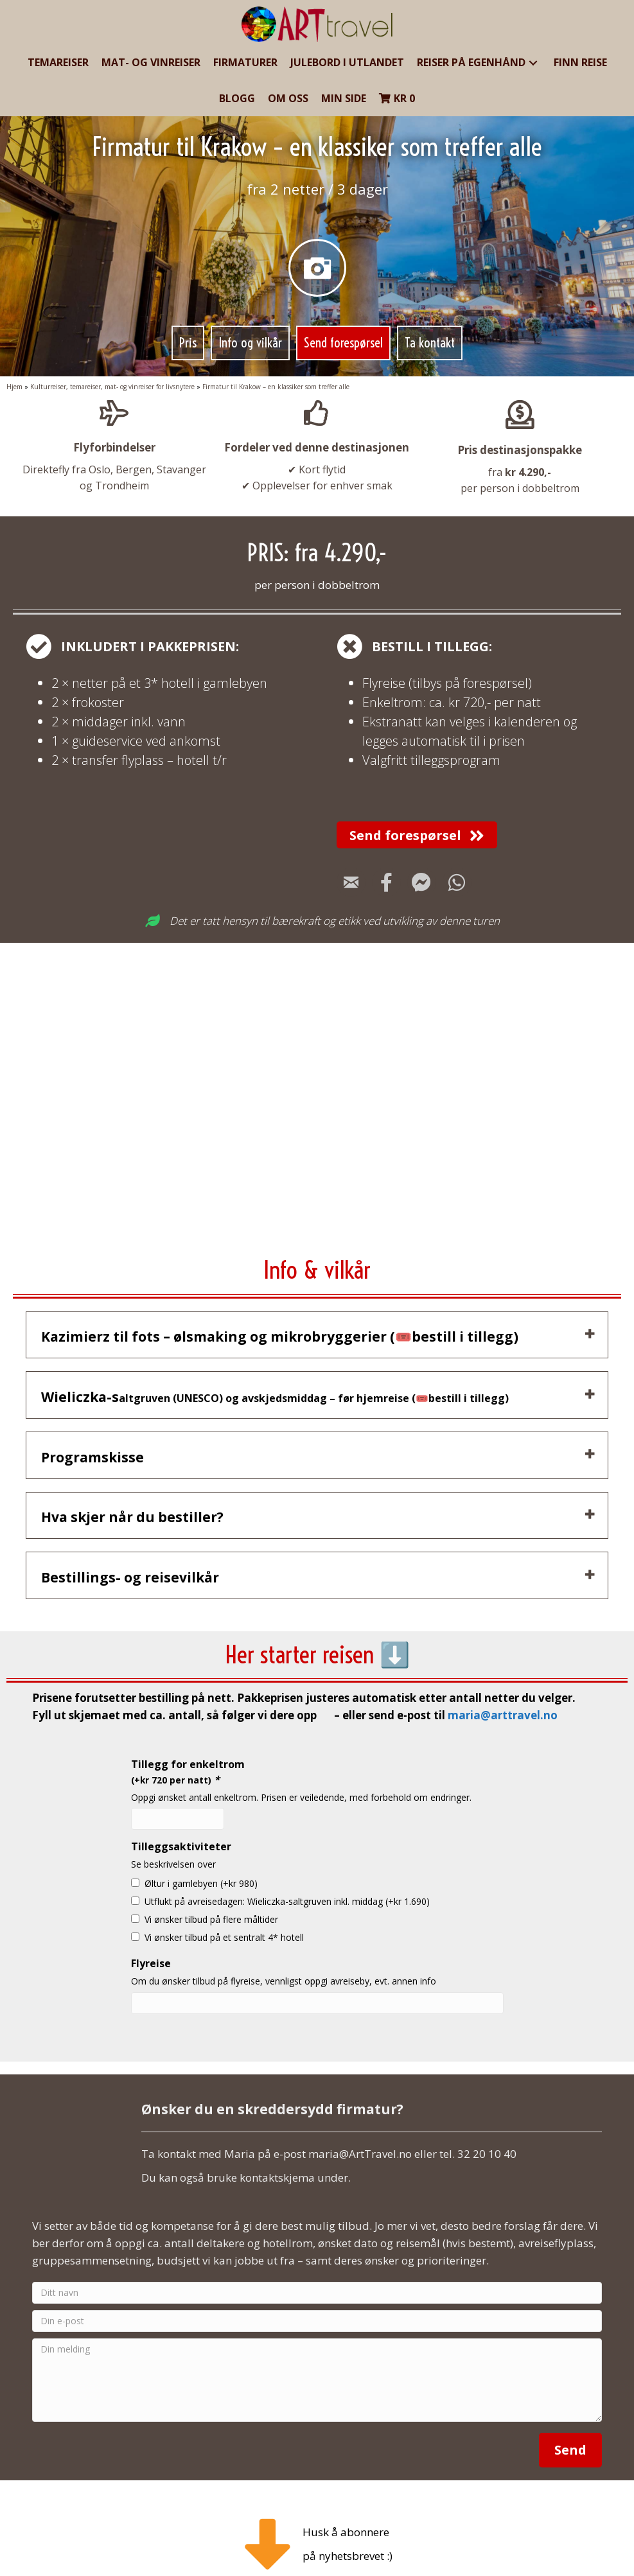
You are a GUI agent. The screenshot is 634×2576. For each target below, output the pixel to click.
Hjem (14, 386)
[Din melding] (317, 2357)
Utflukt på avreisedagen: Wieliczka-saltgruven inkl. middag (287, 1878)
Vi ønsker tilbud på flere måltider (211, 1896)
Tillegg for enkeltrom (188, 1748)
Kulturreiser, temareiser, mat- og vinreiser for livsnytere (112, 386)
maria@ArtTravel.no (360, 2130)
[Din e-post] (317, 2298)
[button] (533, 62)
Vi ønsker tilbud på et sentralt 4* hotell (224, 1914)
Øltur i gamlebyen (201, 1860)
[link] (58, 63)
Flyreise (151, 1940)
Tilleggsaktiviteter (181, 1823)
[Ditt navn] (317, 2270)
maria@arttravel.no (503, 1692)
